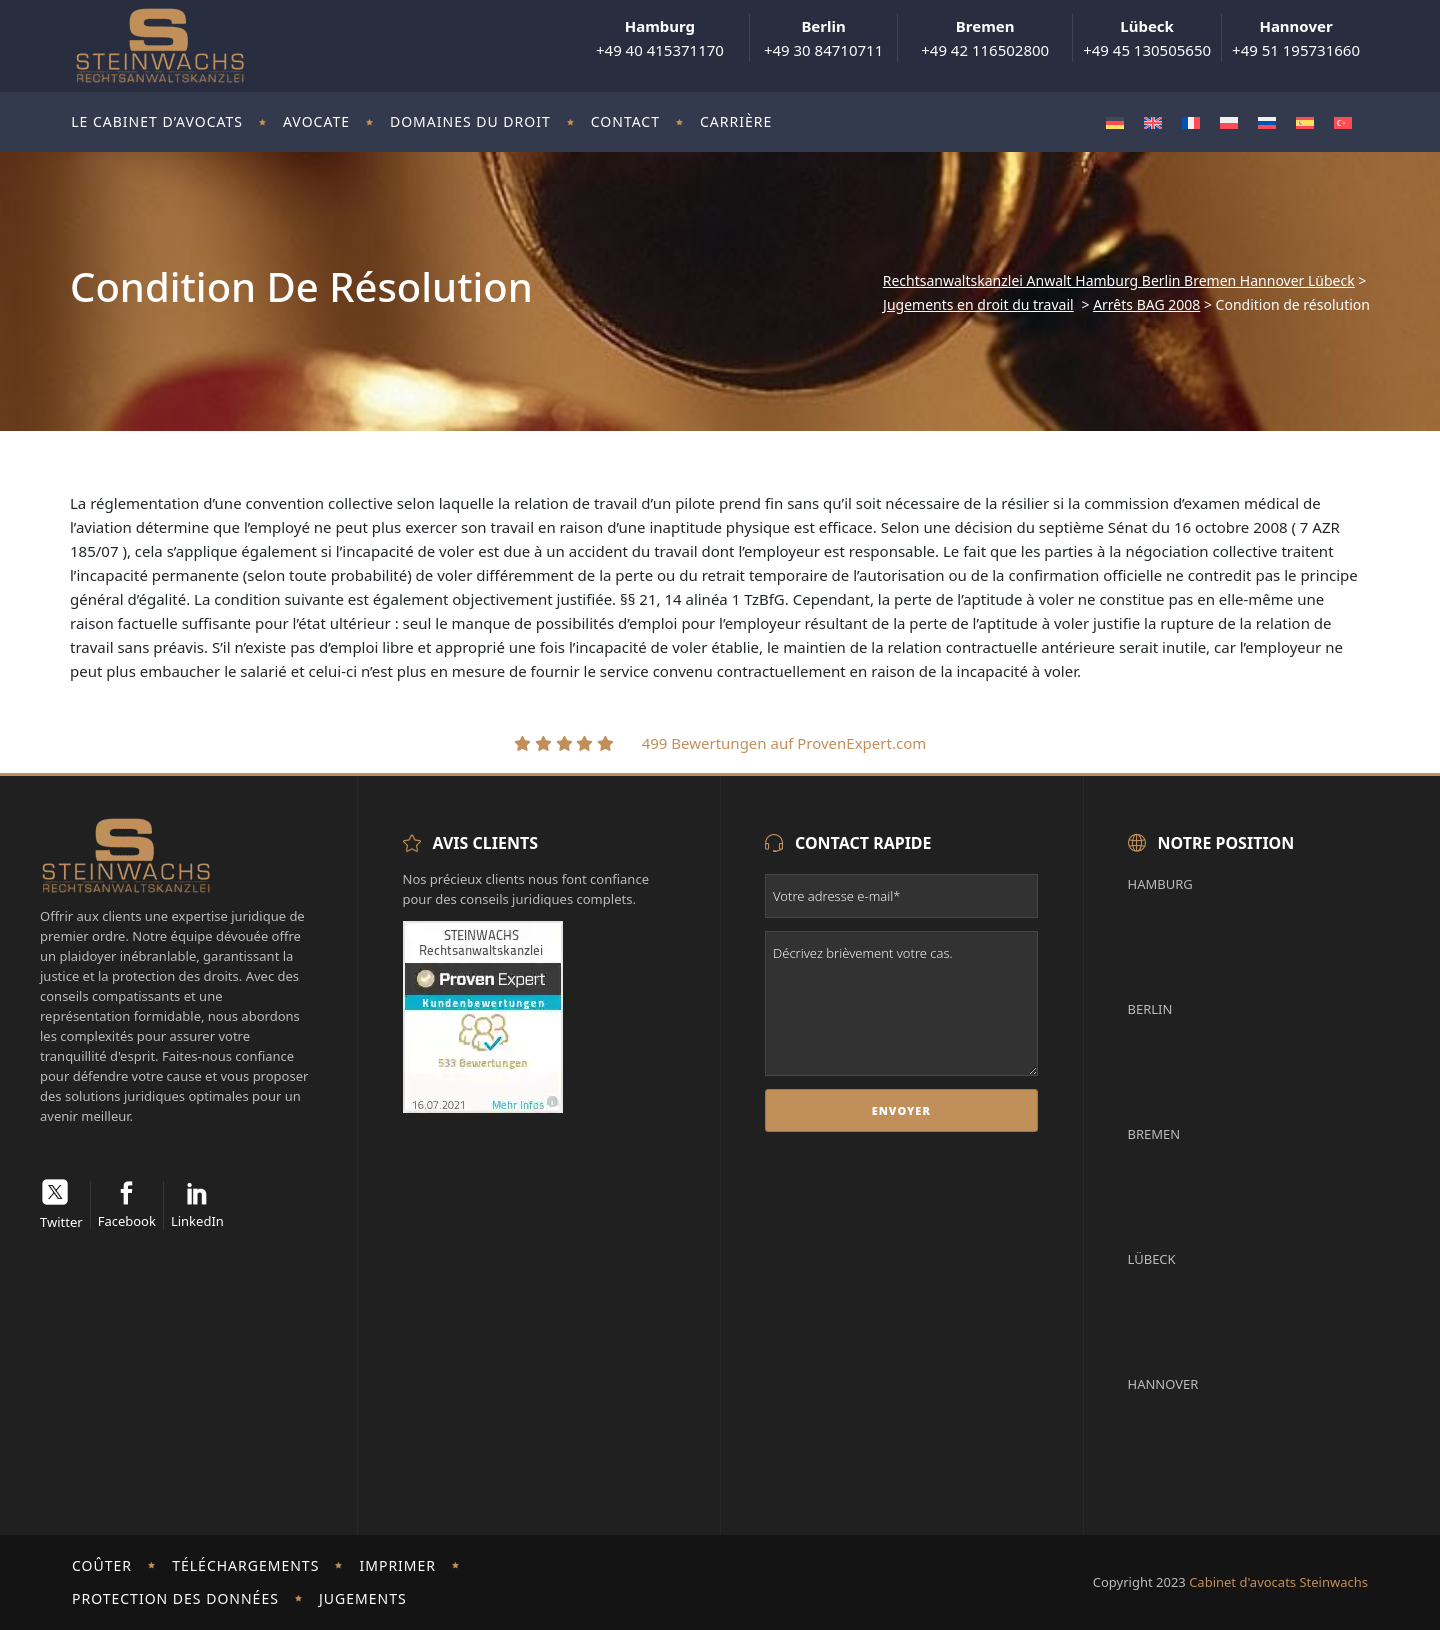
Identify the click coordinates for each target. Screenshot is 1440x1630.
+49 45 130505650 (1147, 38)
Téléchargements (245, 1565)
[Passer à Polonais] (1229, 122)
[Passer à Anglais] (1153, 122)
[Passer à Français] (1191, 122)
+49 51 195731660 (1296, 38)
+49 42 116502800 (985, 38)
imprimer (398, 1565)
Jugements (363, 1598)
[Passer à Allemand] (1115, 122)
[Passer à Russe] (1267, 122)
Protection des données (175, 1598)
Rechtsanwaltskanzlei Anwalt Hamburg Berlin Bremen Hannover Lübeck (1119, 281)
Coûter (102, 1565)
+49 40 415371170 (660, 38)
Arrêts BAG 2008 (1146, 305)
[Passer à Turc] (1343, 122)
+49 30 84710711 (823, 38)
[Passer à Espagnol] (1305, 122)
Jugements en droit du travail (978, 305)
